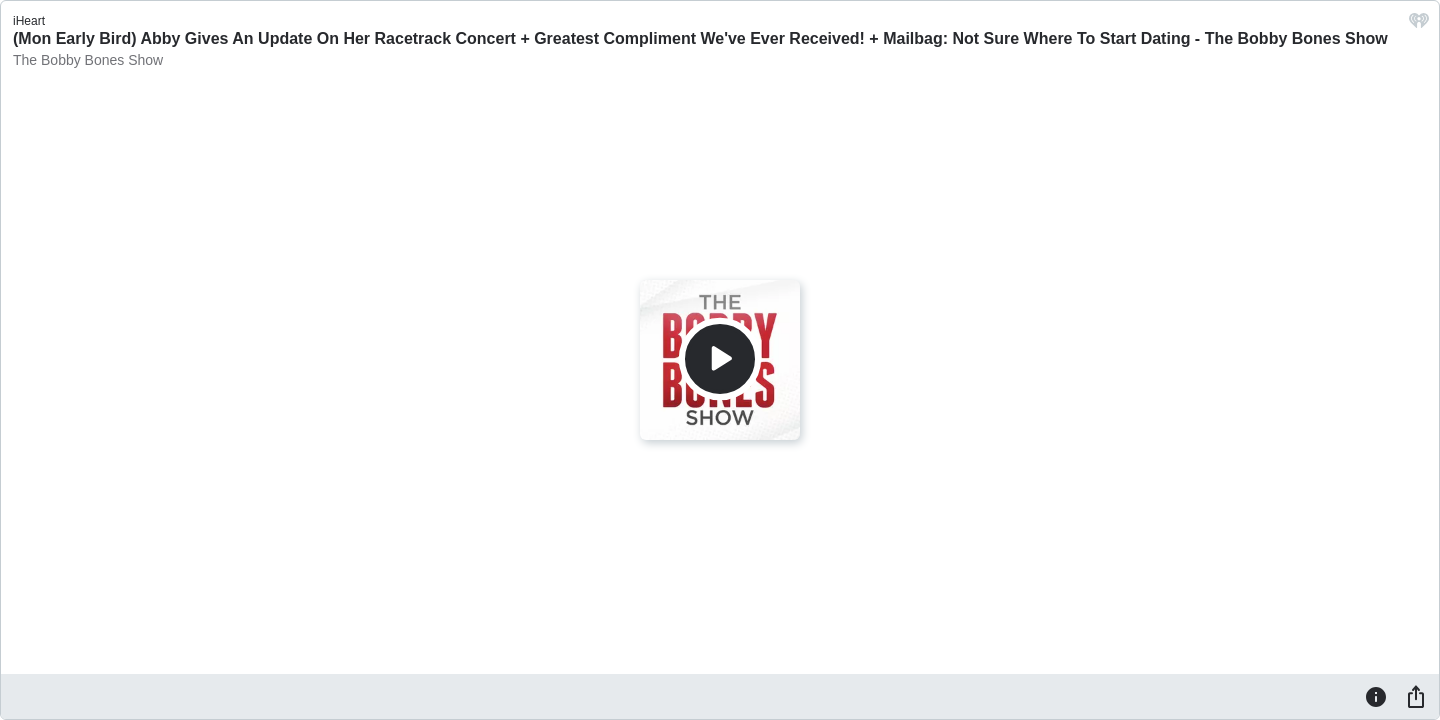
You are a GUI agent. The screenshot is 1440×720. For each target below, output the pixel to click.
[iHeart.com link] (1419, 25)
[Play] (720, 359)
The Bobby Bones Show (88, 60)
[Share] (1416, 696)
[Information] (1376, 696)
